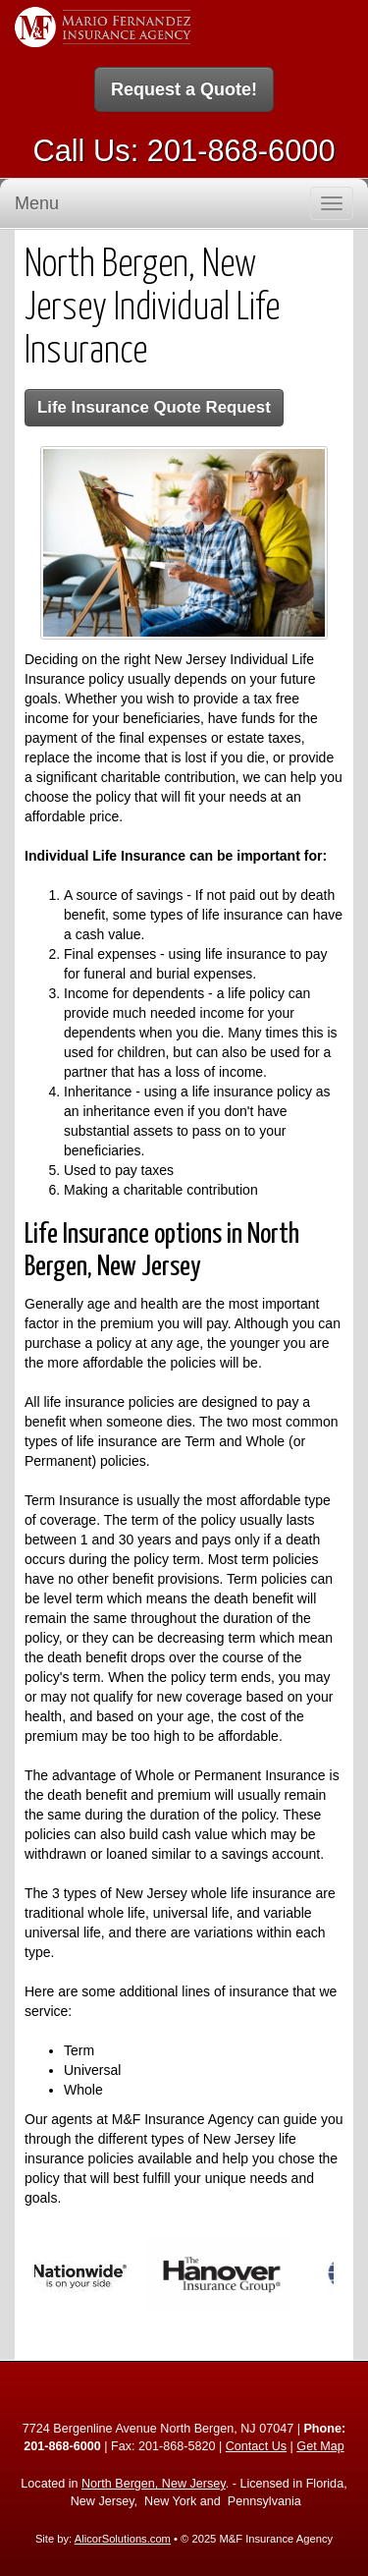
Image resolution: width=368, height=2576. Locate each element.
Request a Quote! (184, 89)
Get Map (319, 2446)
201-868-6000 (241, 151)
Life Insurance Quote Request (154, 407)
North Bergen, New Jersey (153, 2484)
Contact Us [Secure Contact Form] (256, 2446)
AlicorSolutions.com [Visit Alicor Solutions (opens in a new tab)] (123, 2539)
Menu (37, 203)
